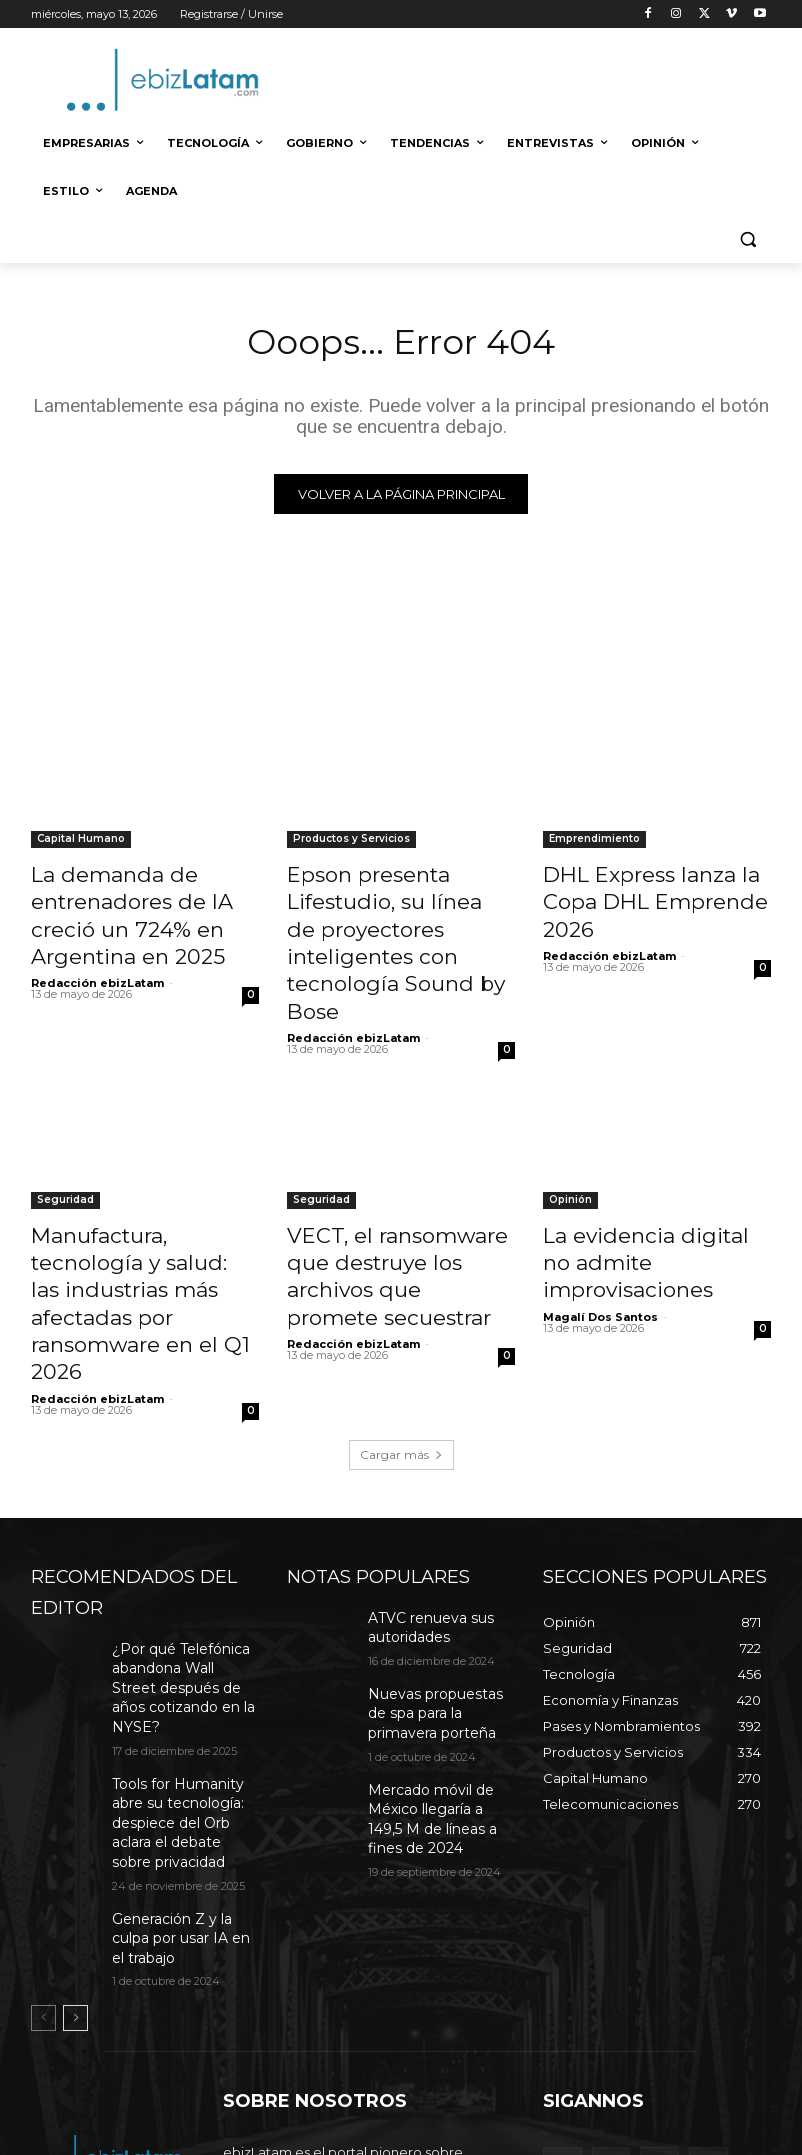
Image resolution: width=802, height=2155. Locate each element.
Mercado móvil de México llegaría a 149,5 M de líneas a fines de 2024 (439, 1667)
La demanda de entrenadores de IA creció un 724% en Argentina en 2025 (143, 910)
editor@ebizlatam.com (393, 2046)
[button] (747, 239)
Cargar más (401, 1330)
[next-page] (75, 1808)
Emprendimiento (594, 843)
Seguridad (65, 1151)
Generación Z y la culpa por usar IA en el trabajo (180, 1740)
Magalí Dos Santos (600, 1231)
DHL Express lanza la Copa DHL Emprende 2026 (657, 888)
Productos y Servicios (351, 843)
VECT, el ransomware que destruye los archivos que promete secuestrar (398, 1207)
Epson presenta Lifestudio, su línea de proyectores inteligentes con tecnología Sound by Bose (395, 921)
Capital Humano (81, 843)
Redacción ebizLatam (97, 967)
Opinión (570, 1151)
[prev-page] (43, 1808)
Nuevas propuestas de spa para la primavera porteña (431, 1580)
